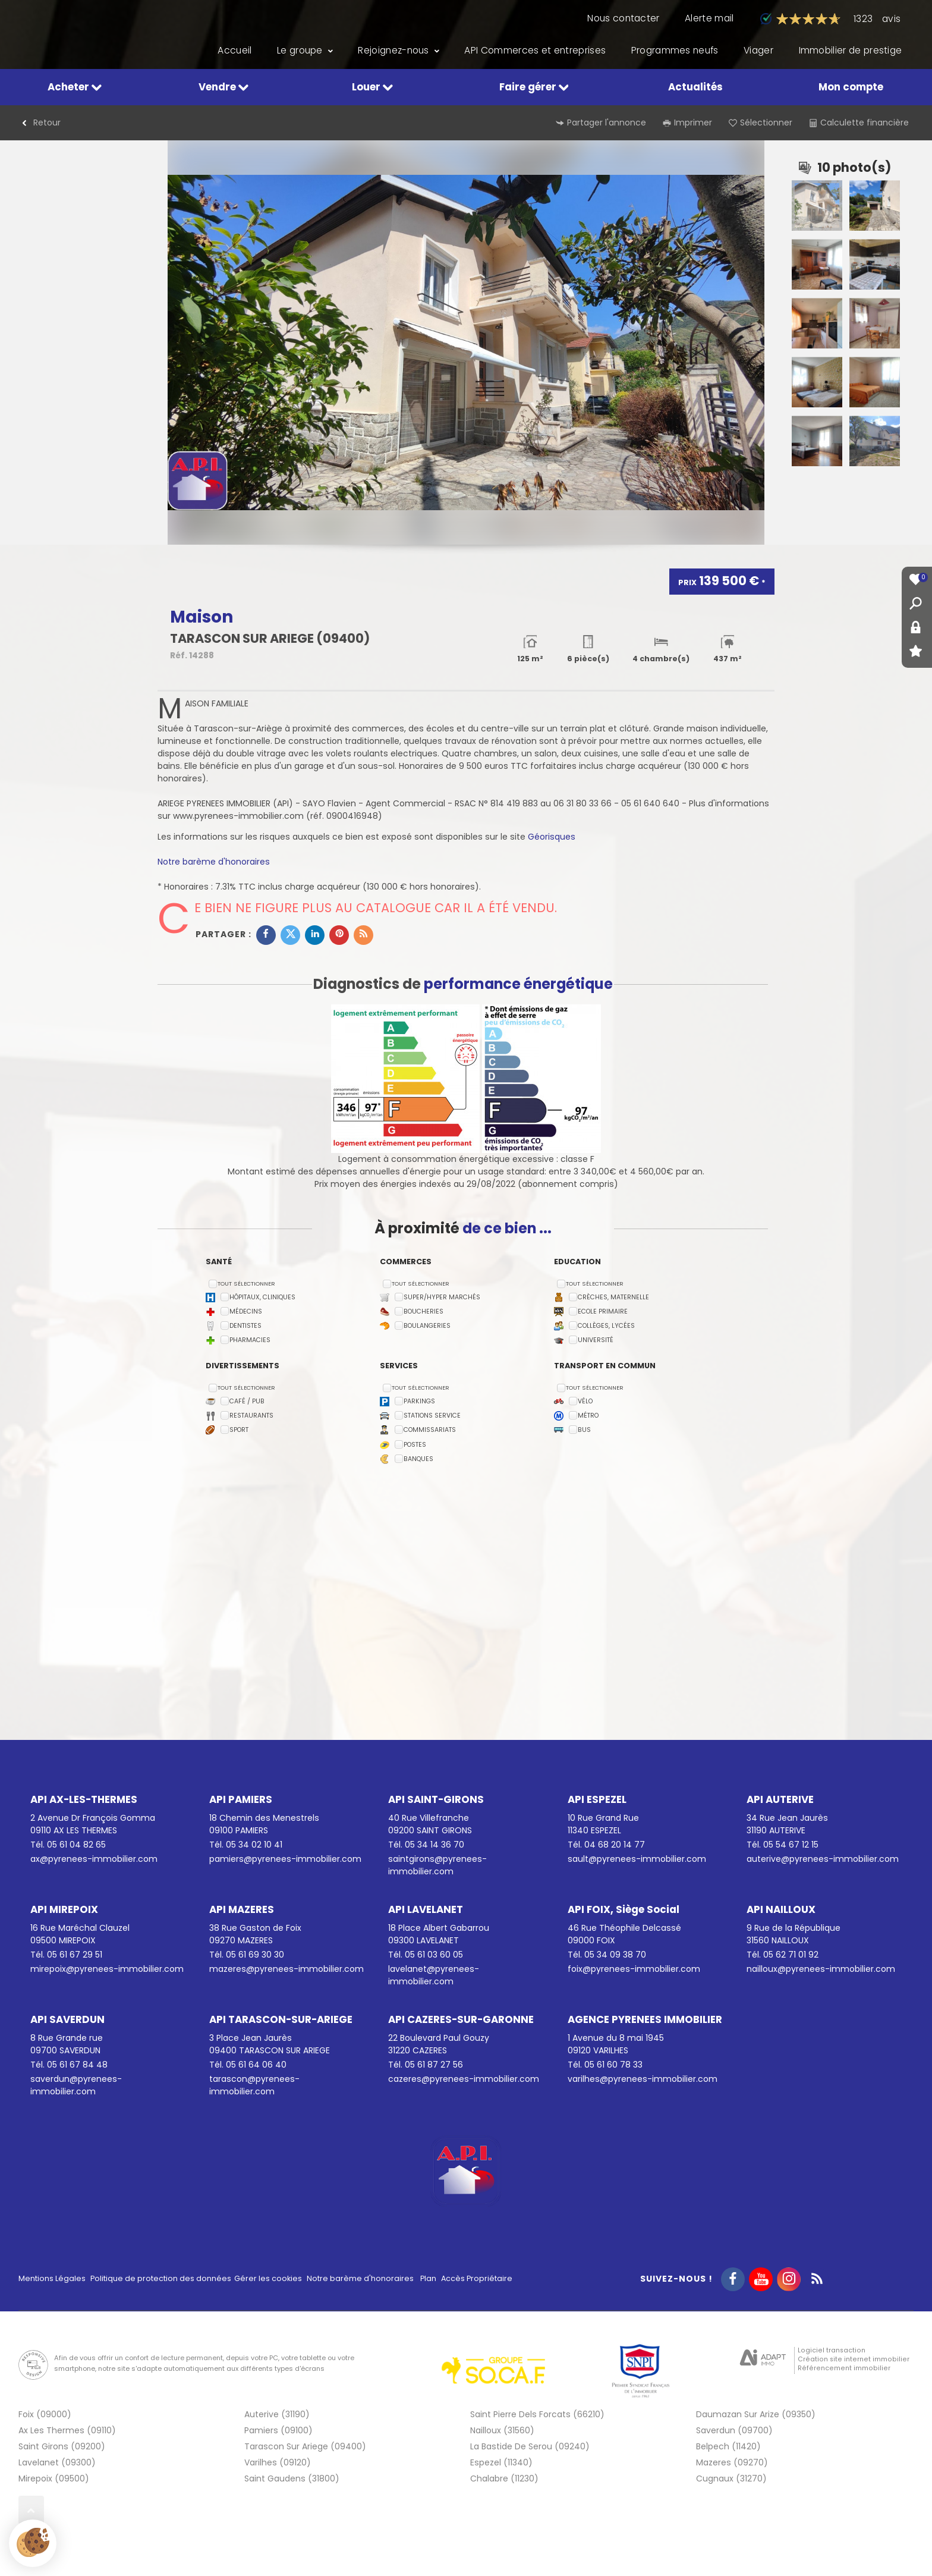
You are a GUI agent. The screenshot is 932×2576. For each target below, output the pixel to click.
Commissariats (430, 1430)
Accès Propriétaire (476, 2278)
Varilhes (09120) (277, 2462)
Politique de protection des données (160, 2278)
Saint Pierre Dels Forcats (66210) (537, 2414)
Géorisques (551, 837)
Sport (238, 1430)
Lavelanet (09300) (57, 2462)
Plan (428, 2278)
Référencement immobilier (844, 2368)
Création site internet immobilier (853, 2359)
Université (595, 1340)
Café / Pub (247, 1401)
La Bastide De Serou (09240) (530, 2446)
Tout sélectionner (246, 1283)
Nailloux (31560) (502, 2430)
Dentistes (245, 1326)
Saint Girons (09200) (61, 2446)
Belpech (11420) (728, 2446)
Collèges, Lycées (606, 1326)
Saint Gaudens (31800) (291, 2478)
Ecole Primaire (603, 1312)
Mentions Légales (52, 2278)
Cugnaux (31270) (731, 2478)
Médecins (245, 1312)
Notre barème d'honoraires (215, 862)
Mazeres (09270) (732, 2462)
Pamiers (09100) (278, 2430)
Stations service (432, 1416)
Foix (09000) (44, 2414)
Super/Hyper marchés (442, 1297)
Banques (418, 1459)
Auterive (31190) (277, 2414)
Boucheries (423, 1312)
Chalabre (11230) (504, 2478)
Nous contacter (623, 18)
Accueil (234, 51)
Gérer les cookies (268, 2278)
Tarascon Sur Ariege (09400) (305, 2446)
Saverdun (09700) (734, 2430)
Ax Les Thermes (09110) (67, 2430)
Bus (584, 1430)
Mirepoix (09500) (53, 2478)
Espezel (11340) (501, 2462)
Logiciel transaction (831, 2350)
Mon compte (850, 87)
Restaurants (251, 1416)
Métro (588, 1416)
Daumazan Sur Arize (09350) (756, 2414)
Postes (415, 1444)
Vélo (585, 1401)
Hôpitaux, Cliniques (262, 1297)
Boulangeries (427, 1326)
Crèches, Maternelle (613, 1297)
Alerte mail (709, 18)
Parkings (419, 1401)
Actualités (695, 87)
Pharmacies (249, 1340)
